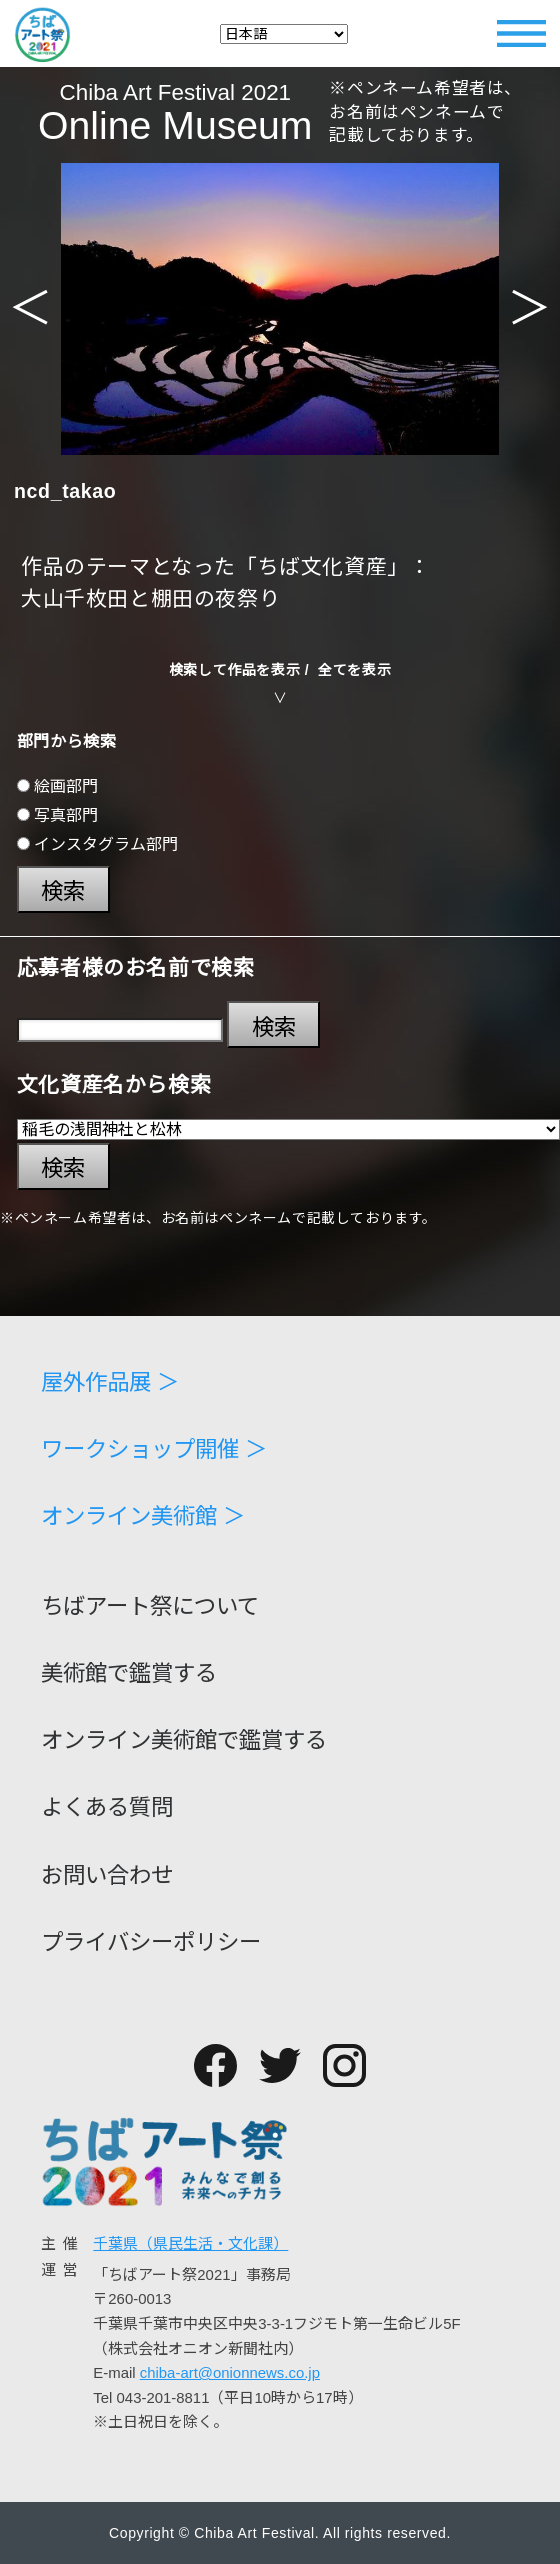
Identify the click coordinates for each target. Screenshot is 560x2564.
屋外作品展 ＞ (110, 1383)
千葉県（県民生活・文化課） (190, 2243)
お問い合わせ (107, 1876)
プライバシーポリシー (151, 1943)
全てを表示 (354, 670)
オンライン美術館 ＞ (143, 1517)
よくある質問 (107, 1808)
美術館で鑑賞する (129, 1674)
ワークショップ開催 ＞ (154, 1450)
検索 (63, 891)
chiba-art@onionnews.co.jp (230, 2372)
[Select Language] (284, 34)
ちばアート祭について (150, 1607)
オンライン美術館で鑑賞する (184, 1741)
